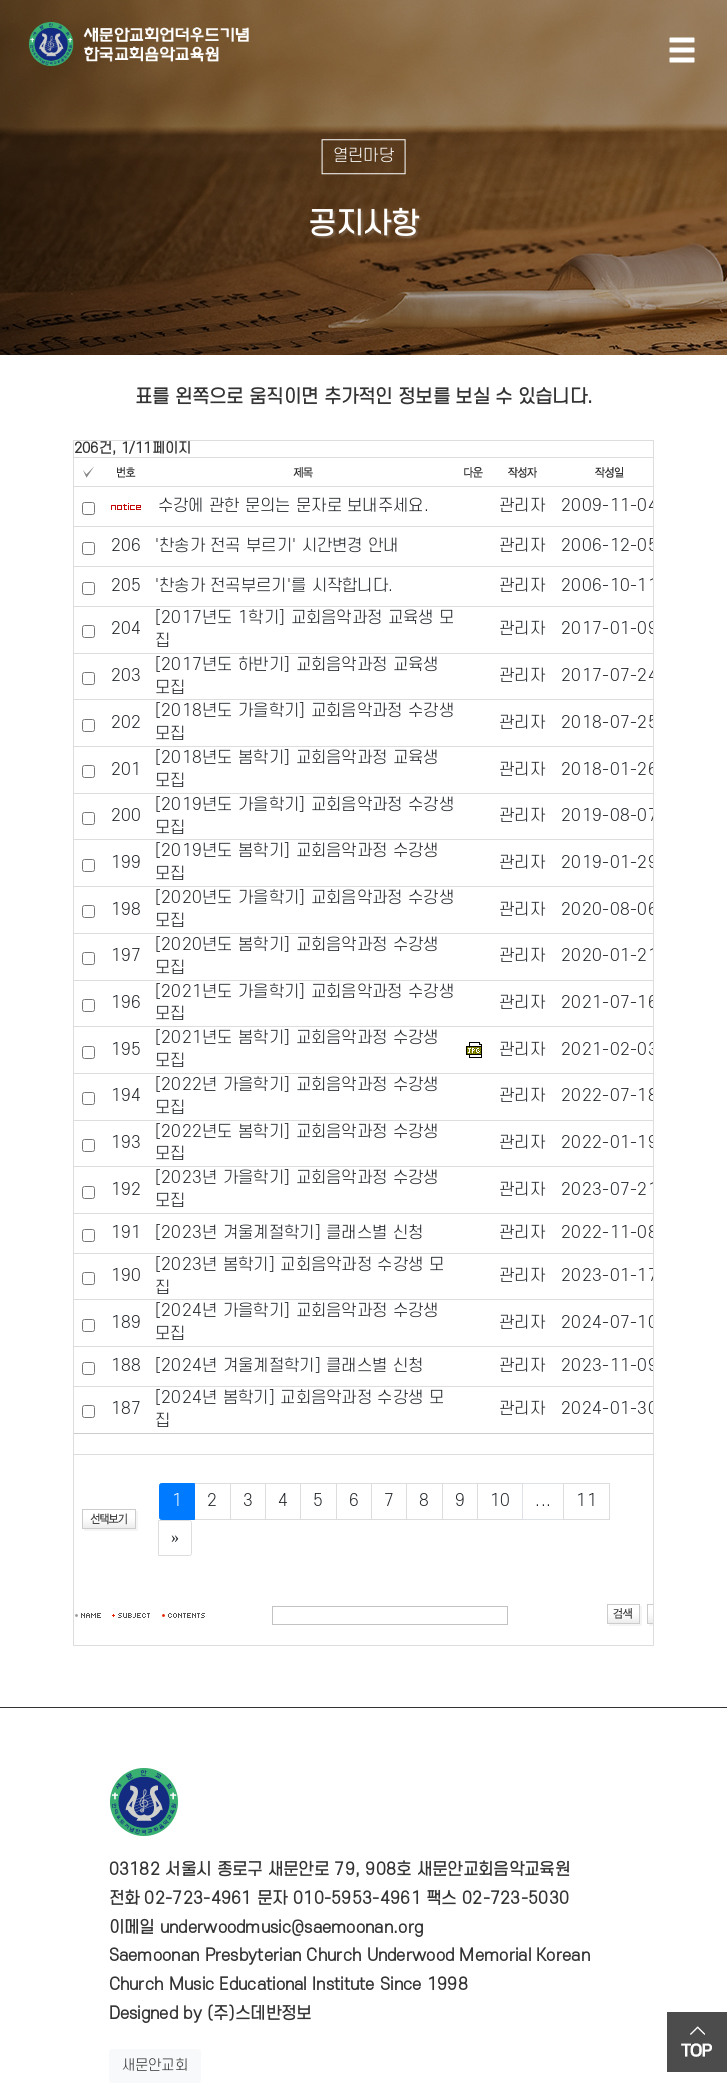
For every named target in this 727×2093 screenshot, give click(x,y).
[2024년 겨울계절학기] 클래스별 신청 (289, 1366)
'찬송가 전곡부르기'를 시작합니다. (274, 586)
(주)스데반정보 (259, 2014)
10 (500, 1501)
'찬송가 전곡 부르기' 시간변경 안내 (277, 546)
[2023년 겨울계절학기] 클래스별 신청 (289, 1233)
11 (586, 1501)
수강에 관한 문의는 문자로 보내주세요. (293, 506)
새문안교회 (155, 2065)
